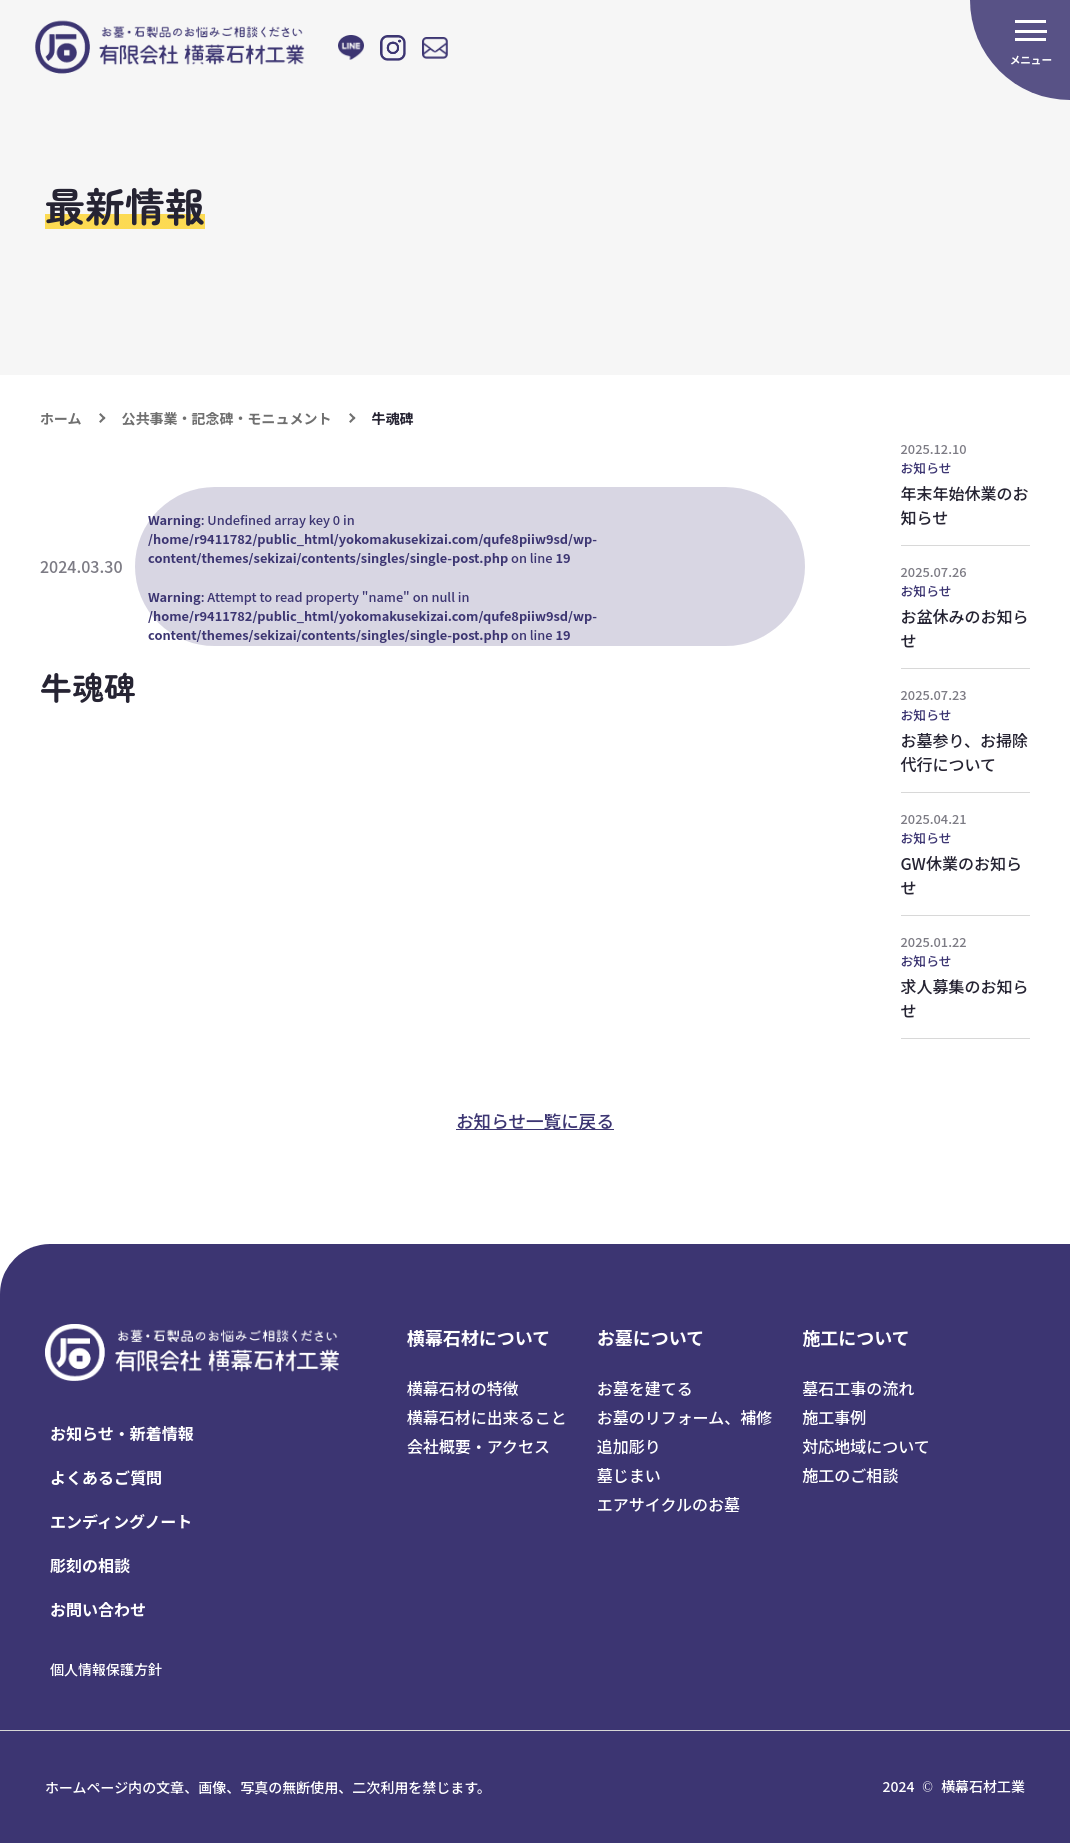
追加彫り (629, 1446)
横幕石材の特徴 (463, 1388)
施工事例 (834, 1417)
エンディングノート (121, 1521)
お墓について (650, 1337)
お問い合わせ (98, 1609)
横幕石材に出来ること (487, 1417)
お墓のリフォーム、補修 (685, 1417)
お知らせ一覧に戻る (535, 1120)
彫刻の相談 (90, 1565)
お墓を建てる (645, 1388)
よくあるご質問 (106, 1477)
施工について (855, 1337)
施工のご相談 (850, 1475)
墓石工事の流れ (858, 1388)
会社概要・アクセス (478, 1446)
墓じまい (629, 1475)
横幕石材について (478, 1337)
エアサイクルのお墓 (668, 1504)
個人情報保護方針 (106, 1669)
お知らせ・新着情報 (122, 1433)
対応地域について (866, 1446)
